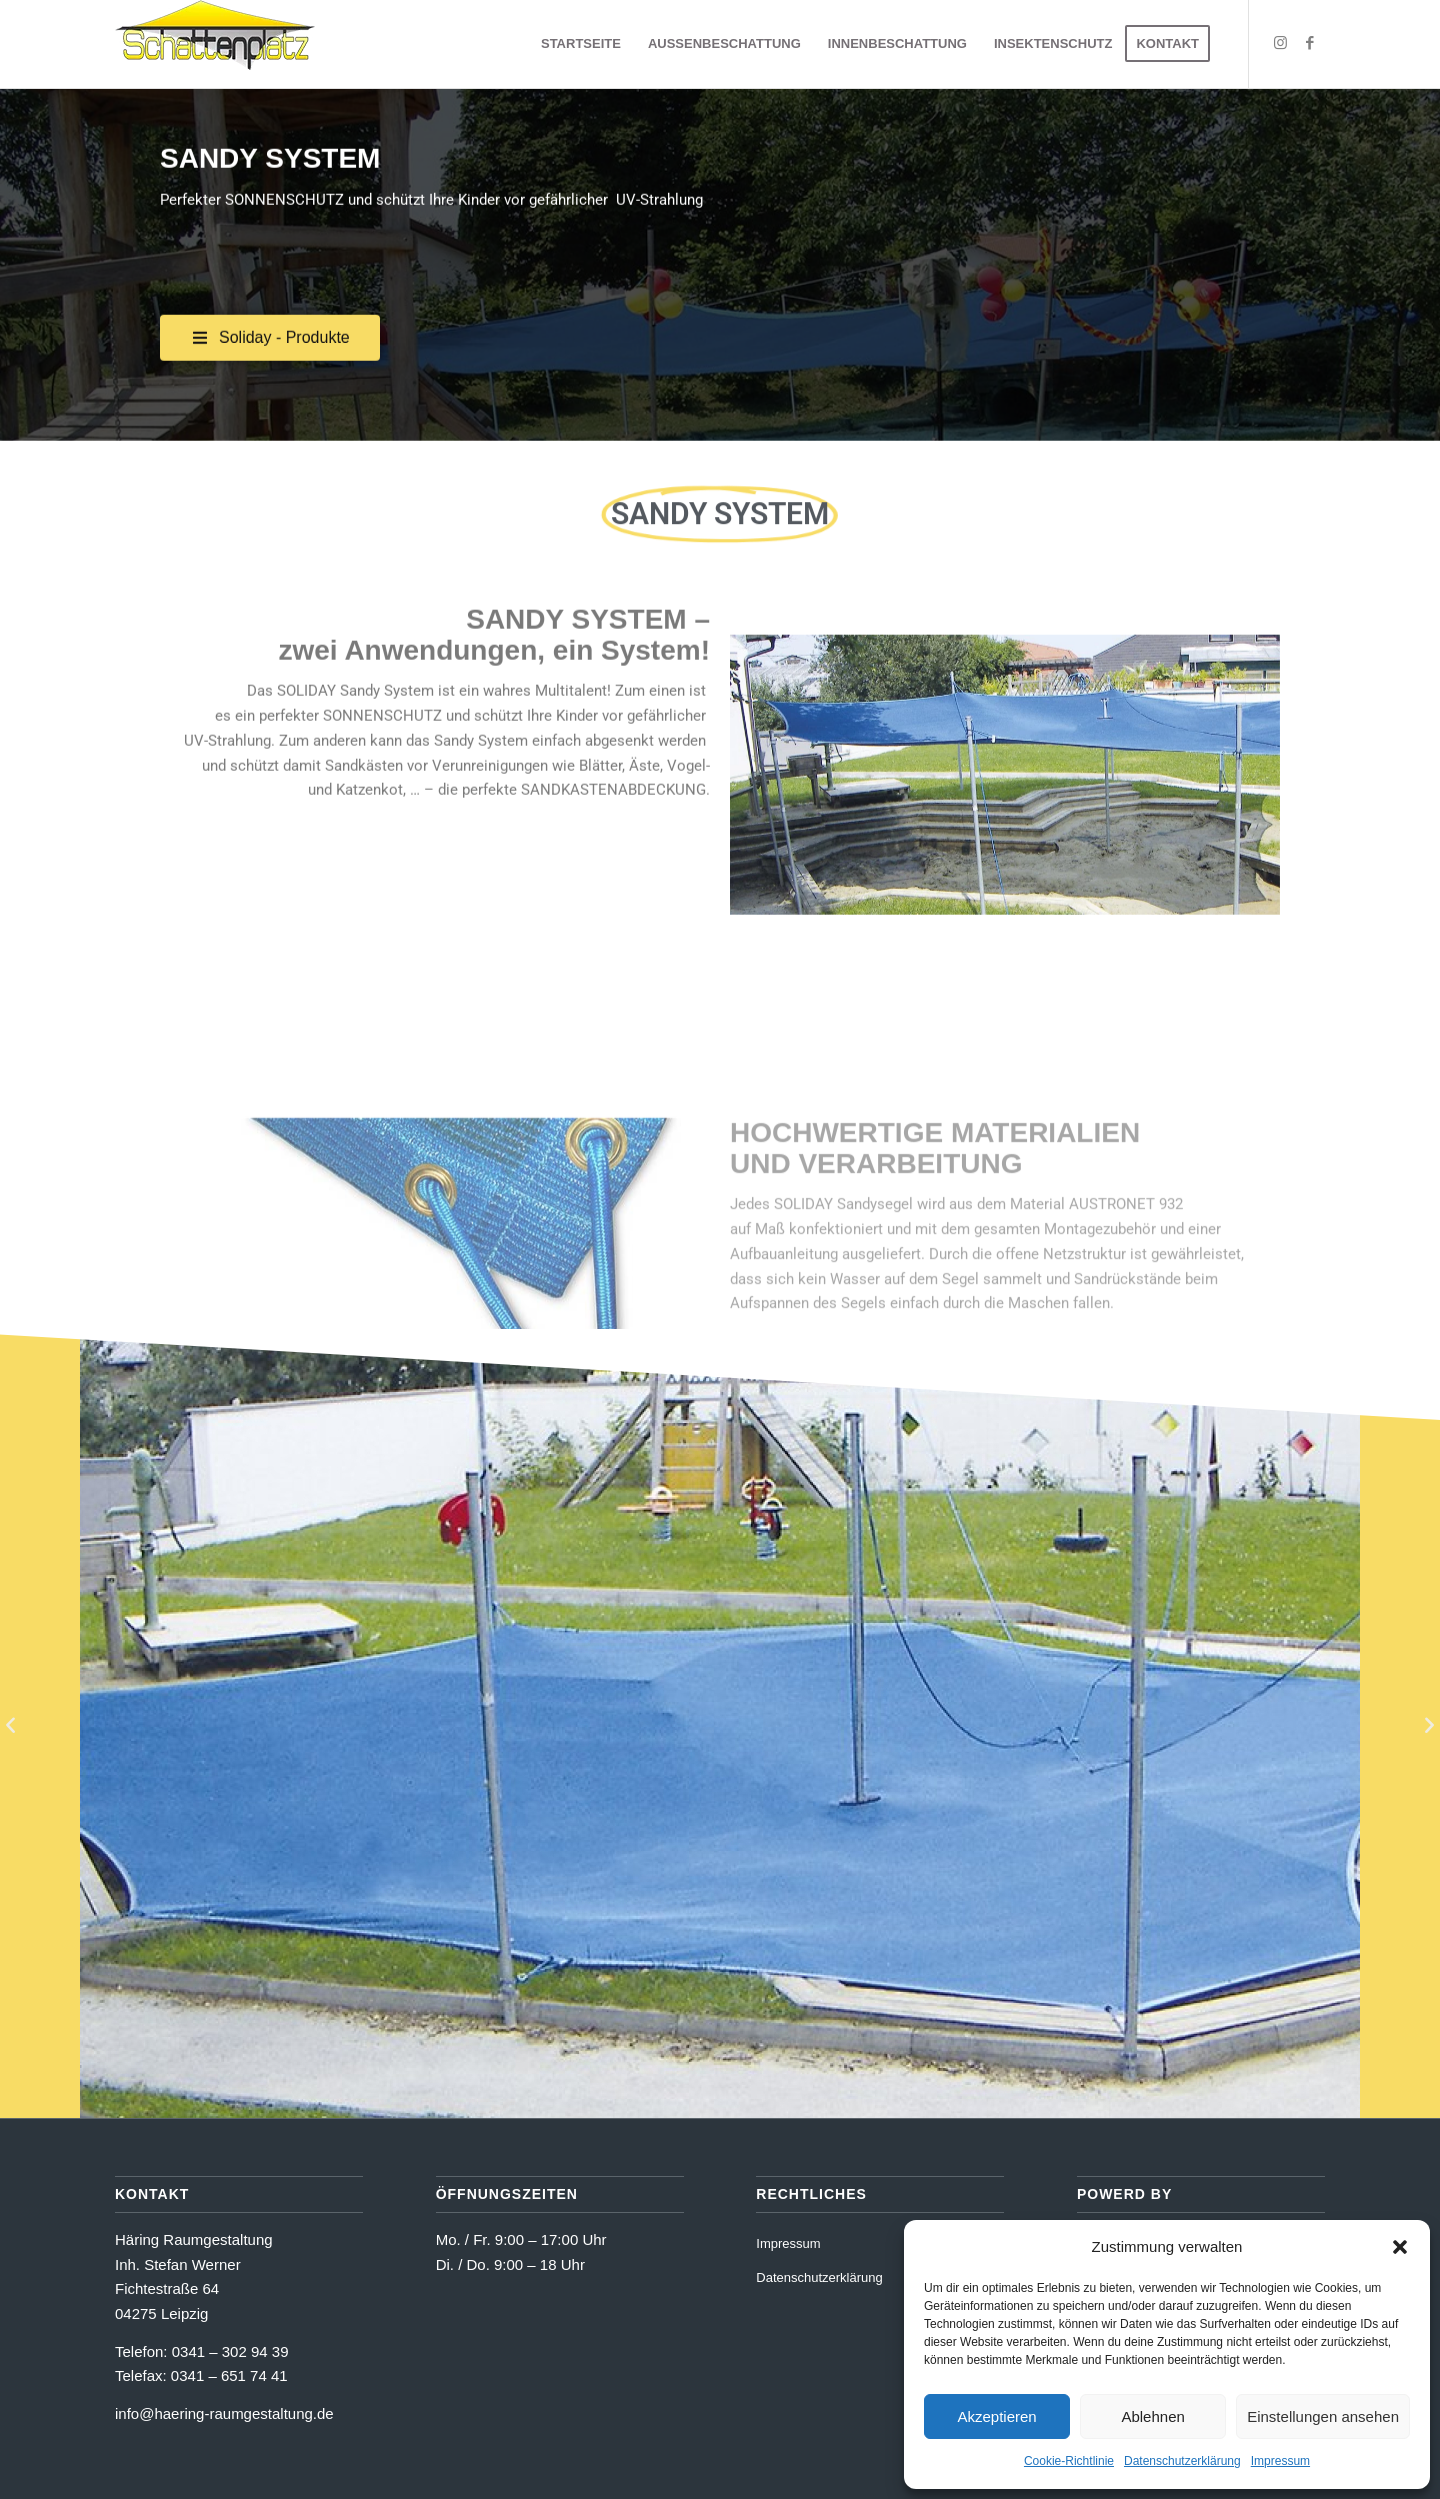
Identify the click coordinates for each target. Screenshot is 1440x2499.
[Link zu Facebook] (1310, 43)
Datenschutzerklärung (1182, 2461)
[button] (1400, 2247)
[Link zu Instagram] (1280, 43)
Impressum (1280, 2461)
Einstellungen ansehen (1323, 2416)
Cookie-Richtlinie (1069, 2461)
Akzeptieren (996, 2416)
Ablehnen (1152, 2416)
